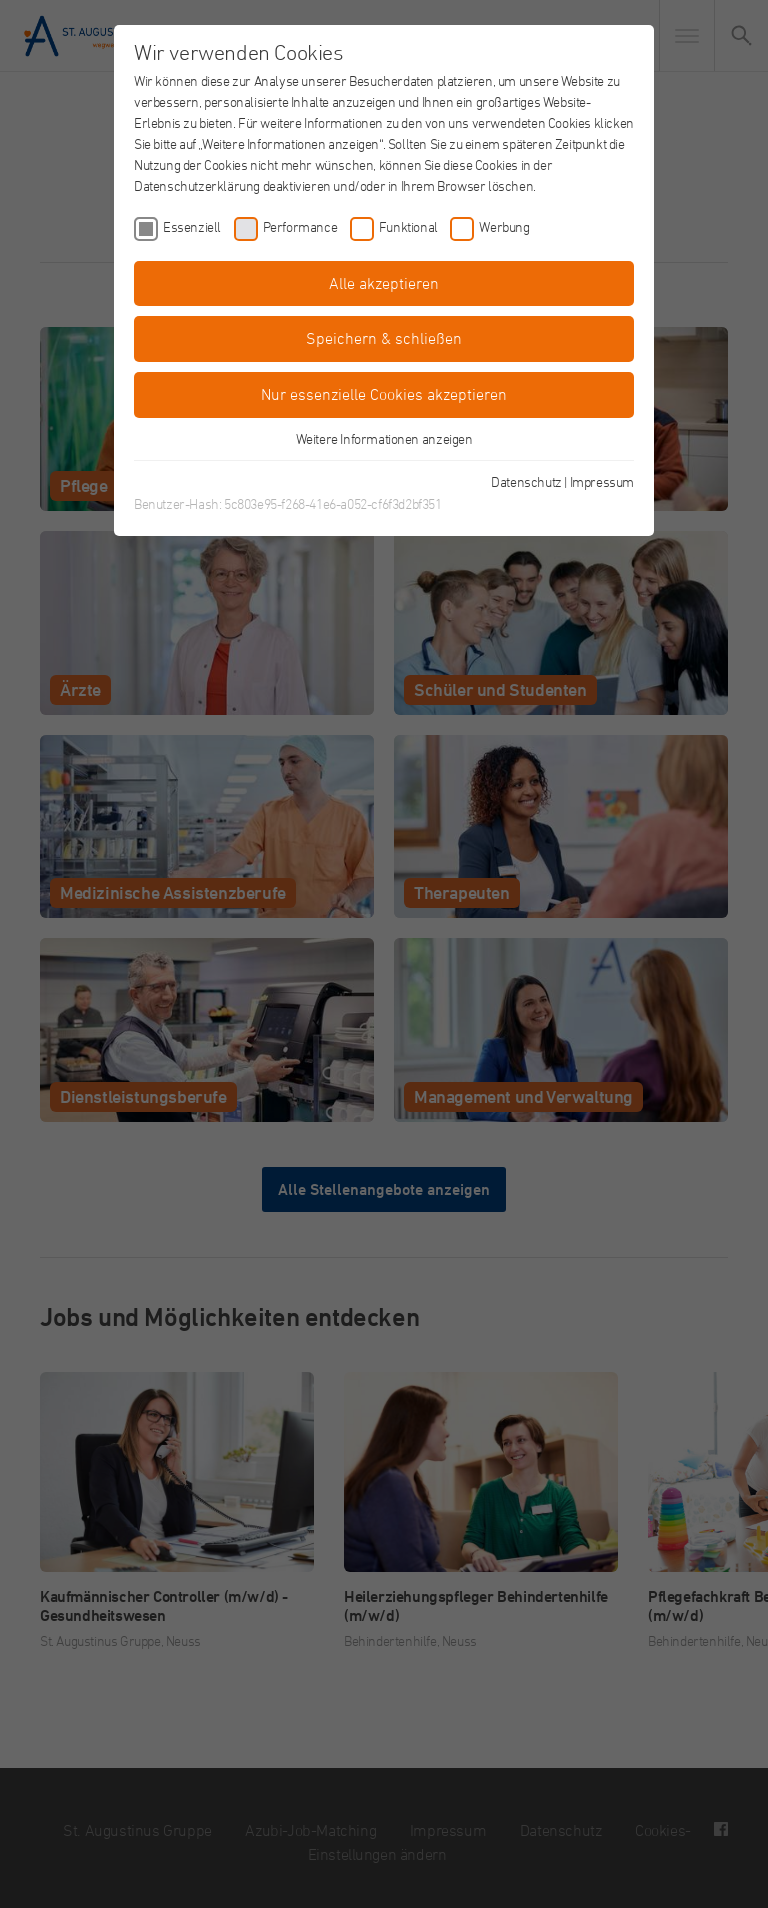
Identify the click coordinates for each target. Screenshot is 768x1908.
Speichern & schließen (384, 338)
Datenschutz (526, 481)
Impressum (602, 481)
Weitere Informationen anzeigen (384, 438)
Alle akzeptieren (384, 283)
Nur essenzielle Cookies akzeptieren (384, 394)
